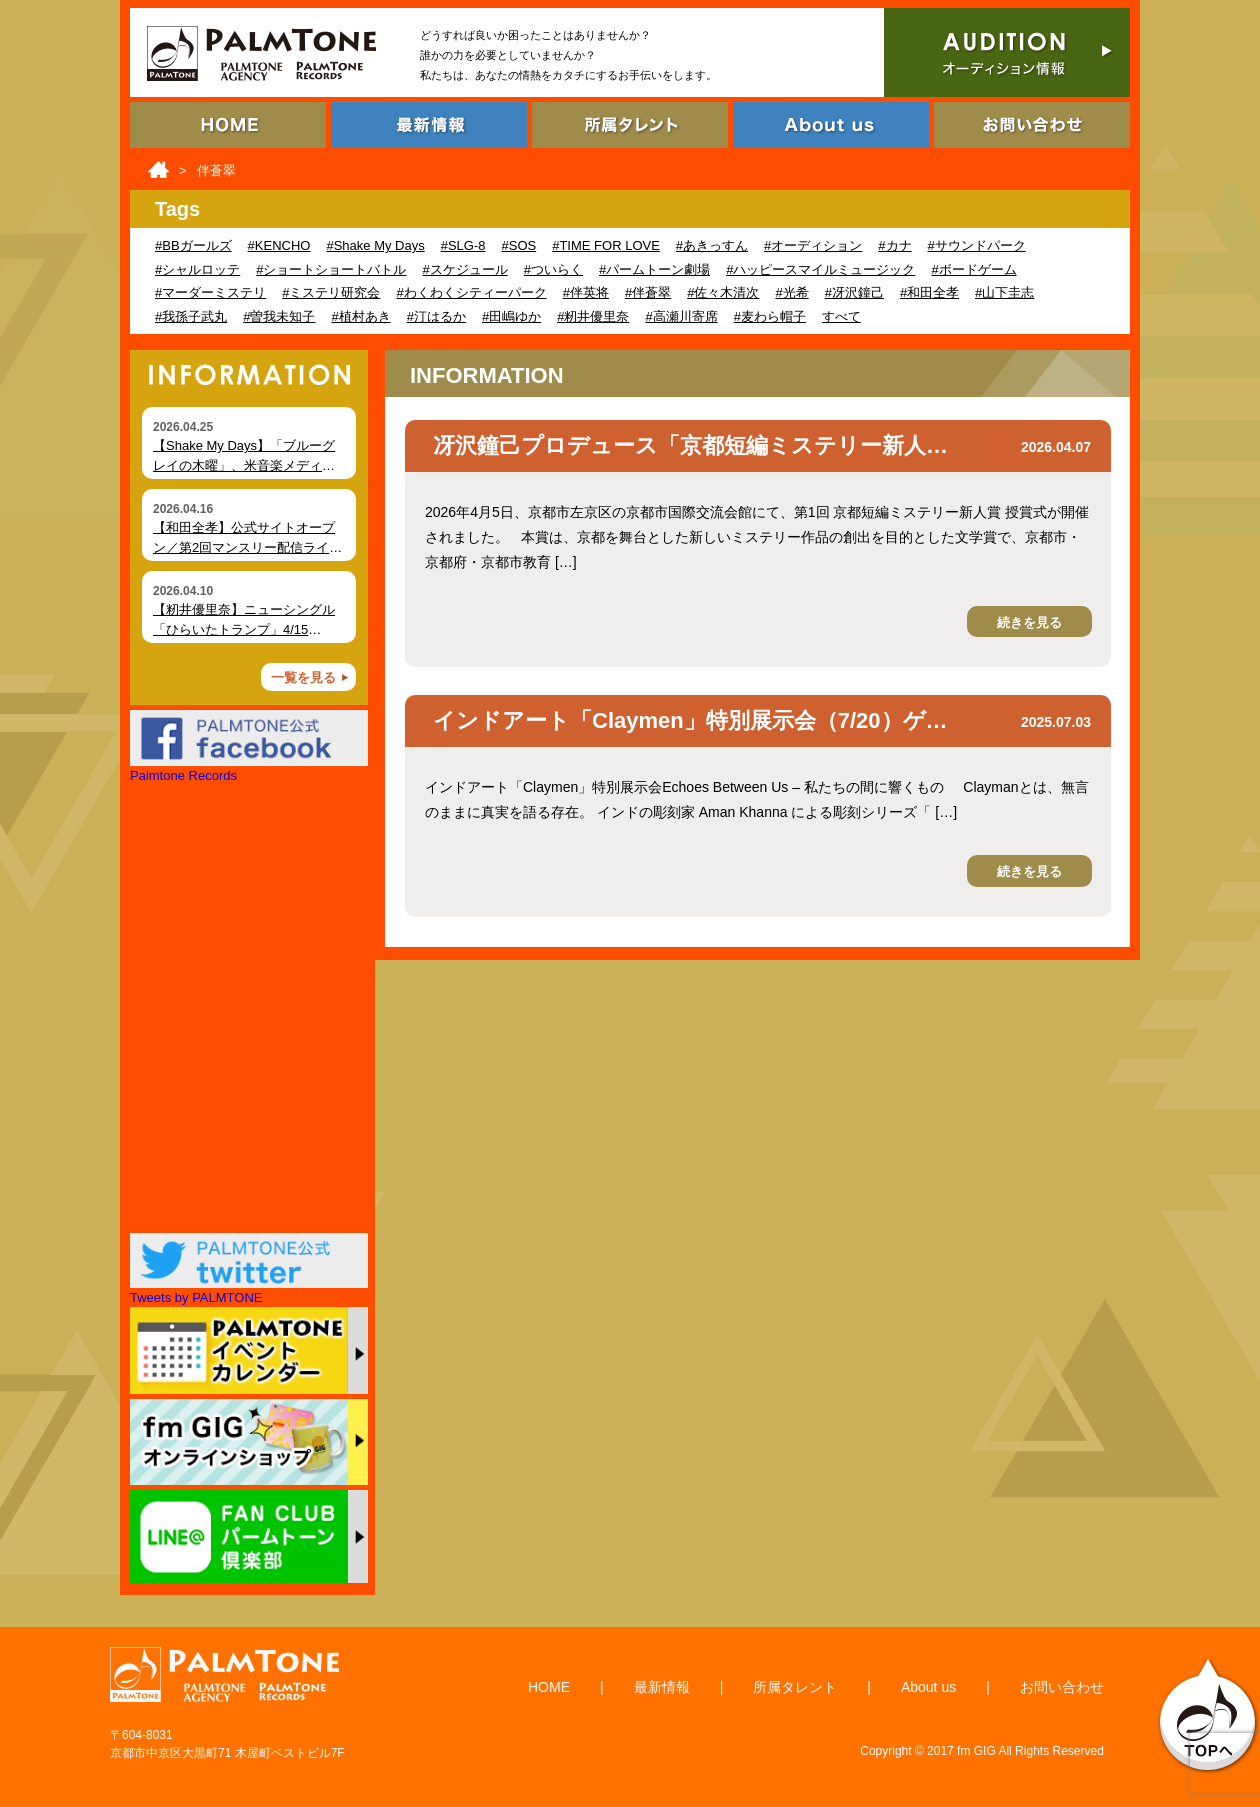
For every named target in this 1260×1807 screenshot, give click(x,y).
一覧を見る (303, 677)
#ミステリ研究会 (331, 292)
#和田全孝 (929, 292)
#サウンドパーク (977, 245)
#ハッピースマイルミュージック (820, 269)
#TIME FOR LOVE (606, 245)
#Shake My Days (375, 245)
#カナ (894, 245)
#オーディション (813, 245)
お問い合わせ (1062, 1687)
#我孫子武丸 (191, 316)
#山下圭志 (1004, 292)
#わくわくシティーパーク (471, 292)
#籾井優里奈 (593, 316)
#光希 (791, 292)
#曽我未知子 (279, 316)
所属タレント (795, 1687)
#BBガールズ (193, 245)
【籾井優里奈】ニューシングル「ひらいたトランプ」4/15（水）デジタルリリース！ (244, 629)
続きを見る (1029, 622)
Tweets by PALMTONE (196, 1297)
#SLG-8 (463, 245)
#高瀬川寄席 (681, 316)
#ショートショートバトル (331, 269)
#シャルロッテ (197, 269)
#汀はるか (436, 316)
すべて (841, 316)
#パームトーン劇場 (654, 269)
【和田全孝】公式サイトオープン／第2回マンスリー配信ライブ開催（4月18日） (247, 547)
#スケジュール (464, 269)
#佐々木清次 (723, 292)
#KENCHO (279, 245)
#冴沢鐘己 (854, 292)
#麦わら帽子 (770, 316)
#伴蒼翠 (648, 292)
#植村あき (360, 316)
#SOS (519, 245)
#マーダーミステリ (210, 292)
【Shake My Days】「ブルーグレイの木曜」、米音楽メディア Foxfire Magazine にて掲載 (244, 465)
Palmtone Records (183, 775)
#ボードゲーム (973, 269)
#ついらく (553, 269)
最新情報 (662, 1687)
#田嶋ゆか (511, 316)
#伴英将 (586, 292)
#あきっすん (712, 245)
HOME (549, 1687)
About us (928, 1687)
